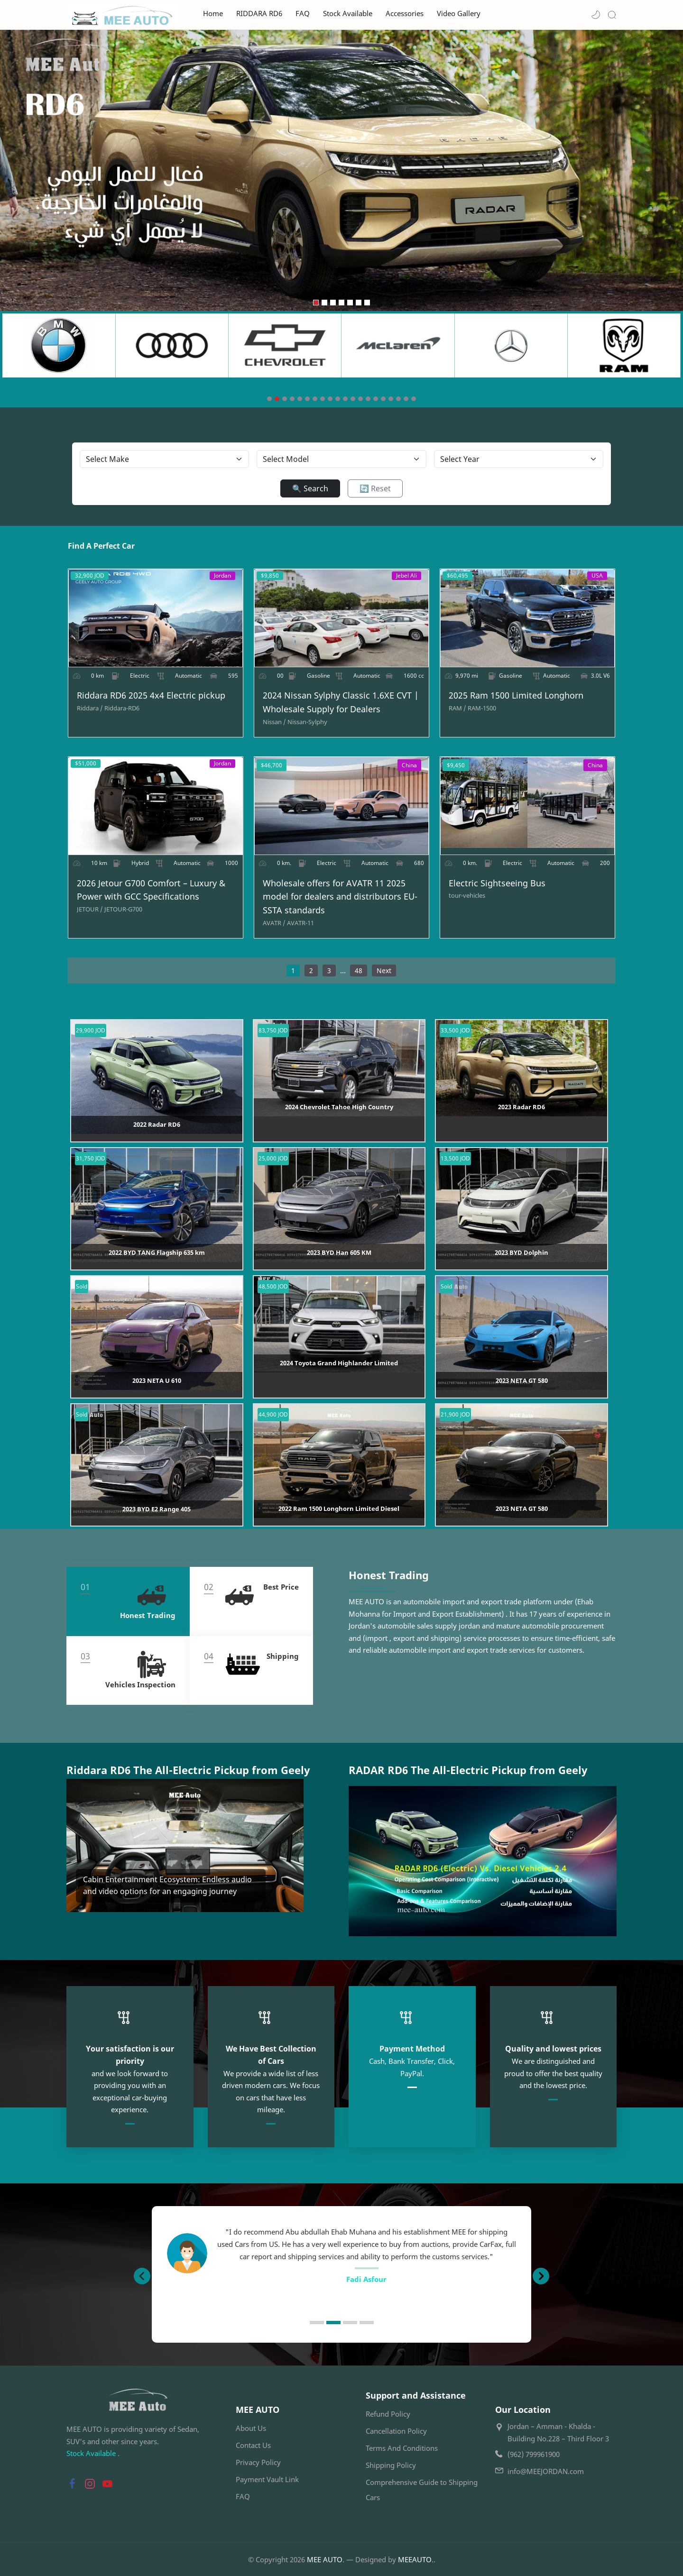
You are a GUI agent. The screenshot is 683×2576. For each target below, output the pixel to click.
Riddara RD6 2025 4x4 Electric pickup (149, 695)
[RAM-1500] (482, 708)
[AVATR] (273, 924)
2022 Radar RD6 (156, 1126)
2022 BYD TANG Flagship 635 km (157, 1254)
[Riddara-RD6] (120, 708)
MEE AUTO (324, 2558)
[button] (596, 15)
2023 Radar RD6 (521, 1108)
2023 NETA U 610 (156, 1382)
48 (359, 971)
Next (384, 971)
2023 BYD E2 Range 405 (156, 1510)
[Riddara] (88, 708)
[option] (341, 2252)
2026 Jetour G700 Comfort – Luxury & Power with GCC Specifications (149, 890)
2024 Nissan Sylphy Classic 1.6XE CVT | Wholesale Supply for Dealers (340, 702)
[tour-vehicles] (467, 896)
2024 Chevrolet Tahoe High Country (339, 1108)
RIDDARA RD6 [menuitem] (259, 13)
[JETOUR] (88, 910)
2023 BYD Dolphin (521, 1254)
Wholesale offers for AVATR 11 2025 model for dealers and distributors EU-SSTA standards (339, 897)
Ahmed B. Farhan (366, 2278)
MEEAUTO (415, 2558)
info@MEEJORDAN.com (546, 2470)
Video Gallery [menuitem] (458, 13)
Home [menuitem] (213, 13)
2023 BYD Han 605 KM (339, 1254)
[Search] (612, 15)
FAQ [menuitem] (302, 13)
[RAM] (458, 708)
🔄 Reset (375, 488)
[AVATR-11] (300, 924)
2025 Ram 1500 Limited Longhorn (516, 695)
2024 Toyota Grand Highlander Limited (339, 1364)
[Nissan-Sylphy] (307, 722)
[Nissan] (274, 722)
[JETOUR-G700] (122, 910)
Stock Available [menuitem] (347, 13)
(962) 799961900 (534, 2453)
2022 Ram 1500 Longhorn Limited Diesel (338, 1510)
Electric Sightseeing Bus (497, 884)
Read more (102, 1892)
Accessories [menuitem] (405, 13)
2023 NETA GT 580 (522, 1382)
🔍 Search (310, 488)
